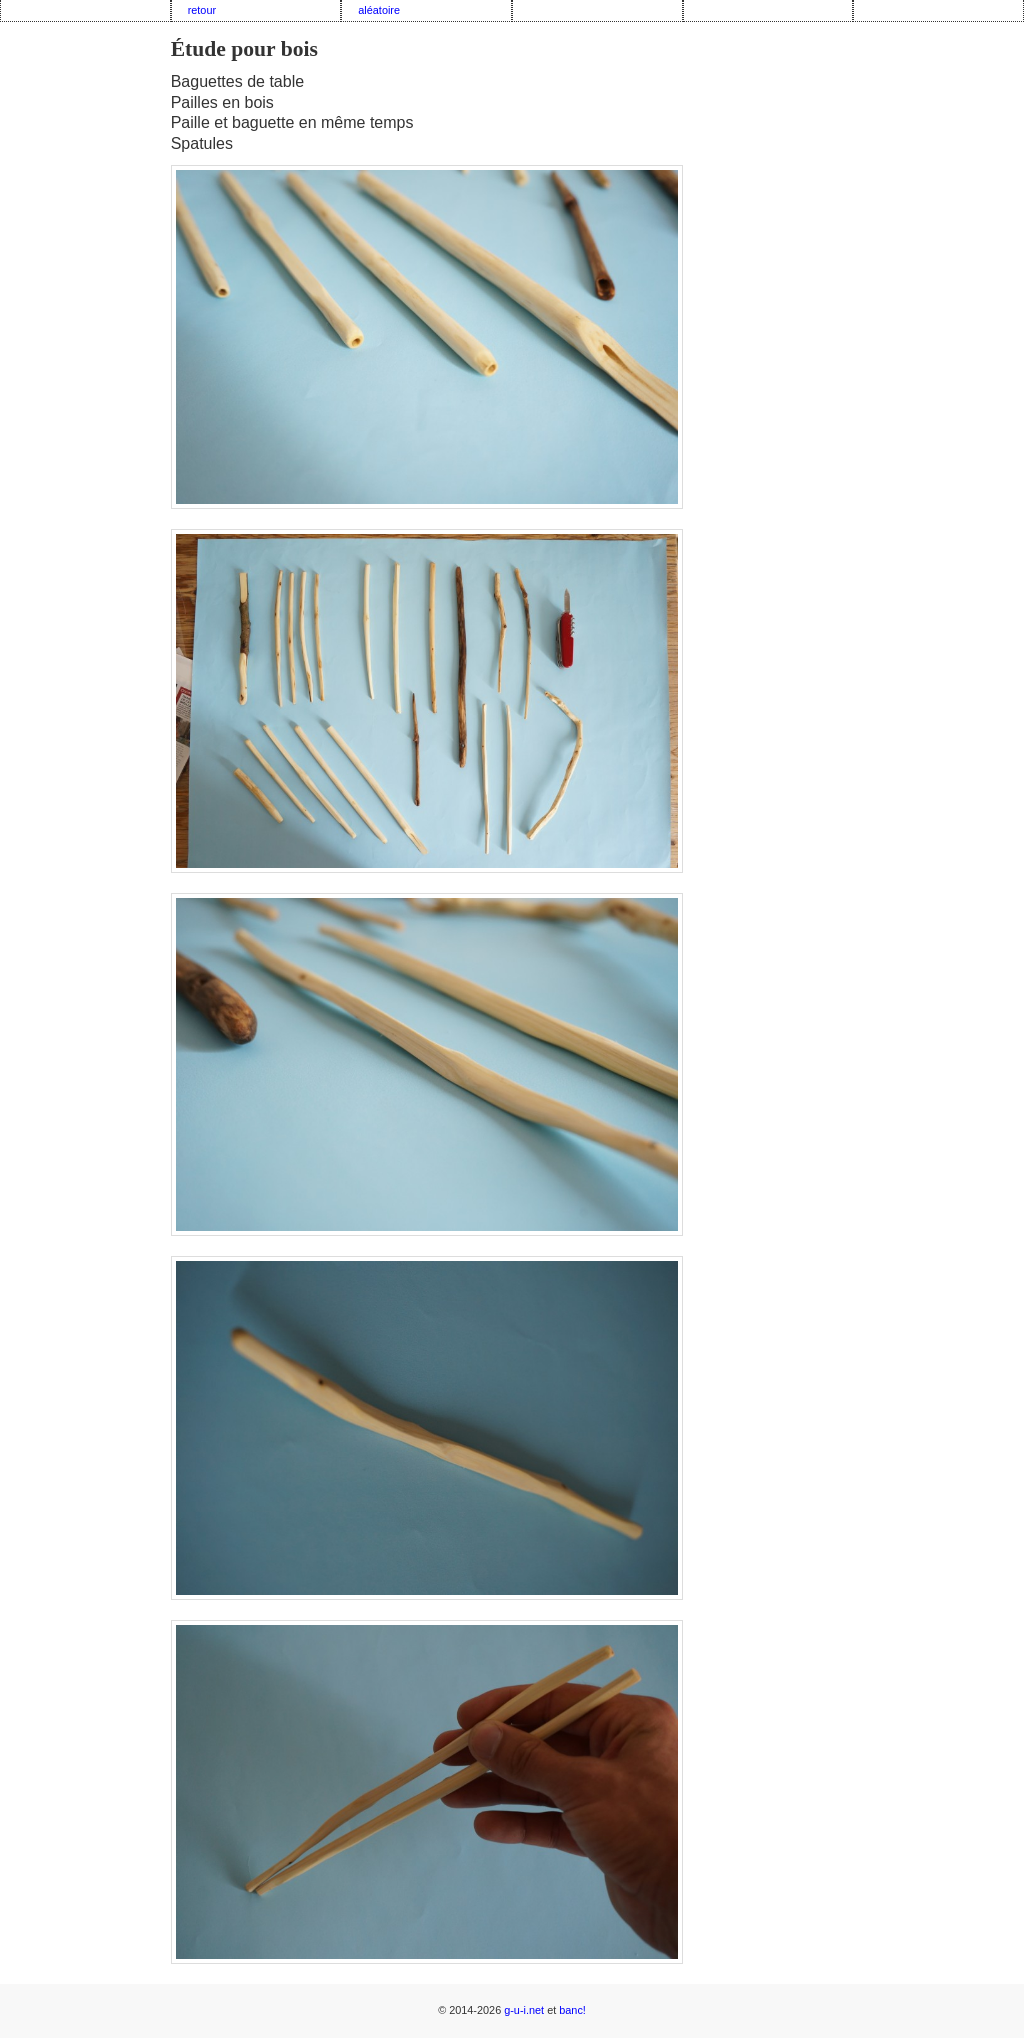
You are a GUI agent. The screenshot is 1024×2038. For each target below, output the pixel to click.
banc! (572, 2010)
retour (202, 10)
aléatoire (379, 10)
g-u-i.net (524, 2010)
